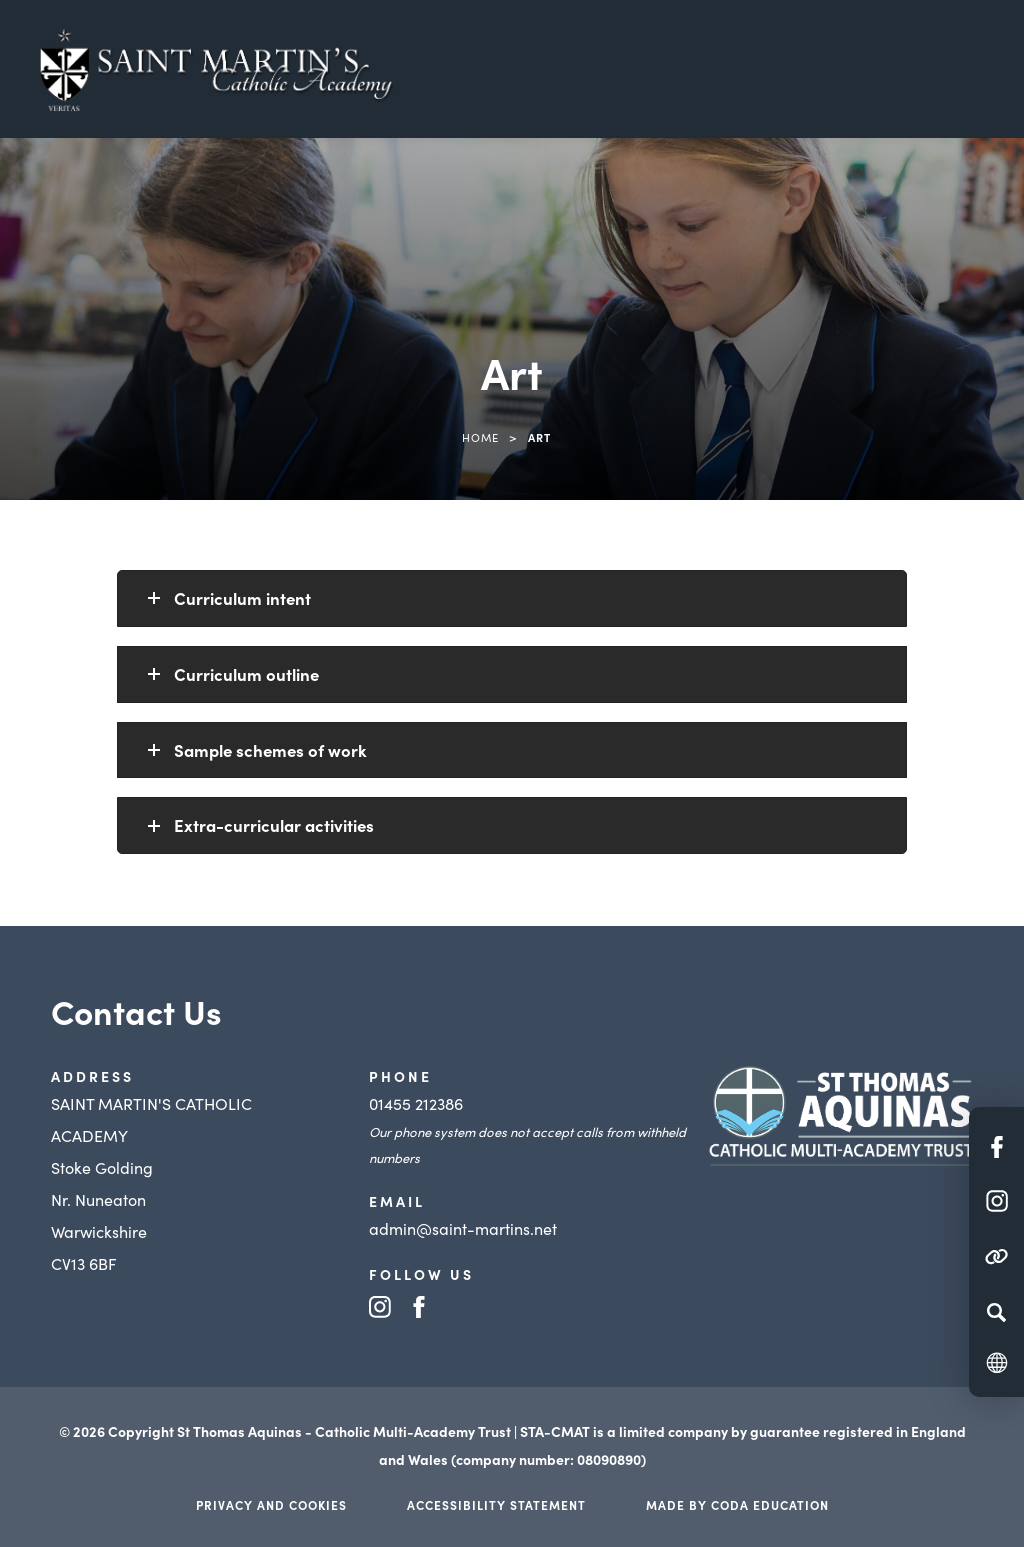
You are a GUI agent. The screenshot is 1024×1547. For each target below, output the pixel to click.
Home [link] (480, 437)
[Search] (996, 1312)
